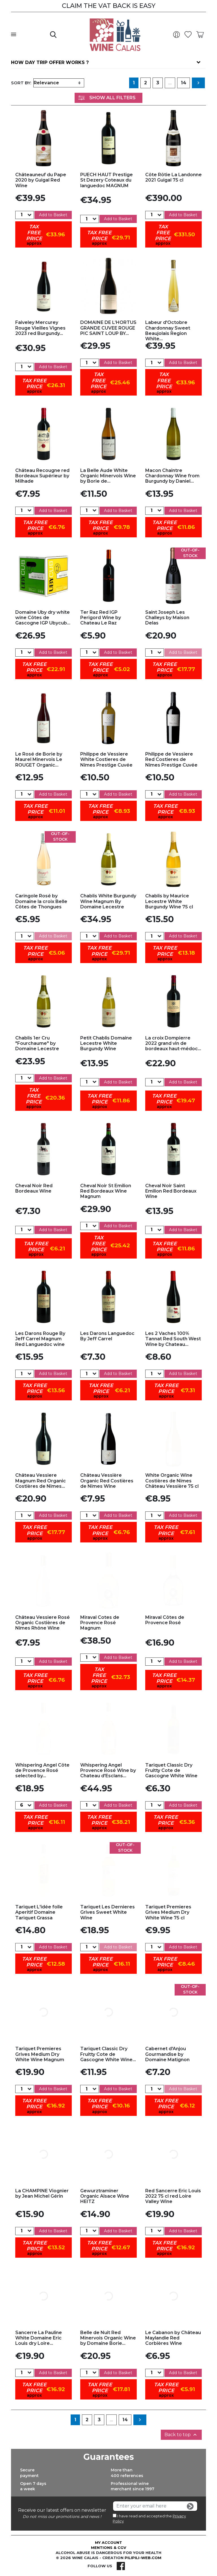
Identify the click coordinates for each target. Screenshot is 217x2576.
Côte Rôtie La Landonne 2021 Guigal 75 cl (173, 177)
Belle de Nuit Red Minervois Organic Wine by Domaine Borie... (108, 2338)
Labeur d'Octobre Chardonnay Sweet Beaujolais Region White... (167, 330)
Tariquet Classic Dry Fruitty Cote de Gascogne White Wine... (108, 2054)
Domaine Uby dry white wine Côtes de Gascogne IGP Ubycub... (42, 618)
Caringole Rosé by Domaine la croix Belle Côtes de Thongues (41, 901)
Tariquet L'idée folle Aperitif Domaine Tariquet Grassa (39, 1912)
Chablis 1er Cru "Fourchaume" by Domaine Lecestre (37, 1043)
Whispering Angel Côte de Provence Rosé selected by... (42, 1770)
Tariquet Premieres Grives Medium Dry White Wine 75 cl (168, 1912)
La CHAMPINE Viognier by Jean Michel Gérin (42, 2193)
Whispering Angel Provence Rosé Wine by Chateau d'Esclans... (108, 1770)
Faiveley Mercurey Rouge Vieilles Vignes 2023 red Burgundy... (40, 328)
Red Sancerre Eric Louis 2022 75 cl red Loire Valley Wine (173, 2196)
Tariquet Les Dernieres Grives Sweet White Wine (107, 1912)
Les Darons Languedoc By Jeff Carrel (107, 1336)
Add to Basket (53, 214)
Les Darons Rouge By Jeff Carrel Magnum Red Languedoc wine (40, 1339)
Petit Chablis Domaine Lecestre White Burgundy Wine (106, 1043)
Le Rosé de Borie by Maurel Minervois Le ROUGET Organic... (38, 759)
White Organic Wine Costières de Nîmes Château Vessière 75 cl (172, 1481)
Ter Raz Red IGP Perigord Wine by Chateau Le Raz (100, 618)
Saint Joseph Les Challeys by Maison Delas (167, 618)
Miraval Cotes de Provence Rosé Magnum (99, 1623)
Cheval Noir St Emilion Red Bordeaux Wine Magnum (105, 1191)
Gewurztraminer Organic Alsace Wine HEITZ (104, 2196)
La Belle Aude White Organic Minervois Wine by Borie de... (108, 476)
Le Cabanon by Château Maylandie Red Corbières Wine (173, 2338)
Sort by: (21, 82)
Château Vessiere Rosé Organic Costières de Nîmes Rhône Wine (42, 1623)
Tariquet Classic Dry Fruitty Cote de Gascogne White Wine (171, 1770)
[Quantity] (21, 215)
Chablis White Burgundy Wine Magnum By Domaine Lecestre (108, 901)
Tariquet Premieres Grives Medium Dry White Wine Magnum (39, 2054)
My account (108, 2542)
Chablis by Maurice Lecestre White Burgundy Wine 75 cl (169, 901)
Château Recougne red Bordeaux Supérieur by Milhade (42, 476)
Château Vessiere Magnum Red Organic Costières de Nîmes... (40, 1481)
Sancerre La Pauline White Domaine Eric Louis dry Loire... (38, 2338)
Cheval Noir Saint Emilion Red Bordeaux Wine (170, 1191)
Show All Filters (107, 97)
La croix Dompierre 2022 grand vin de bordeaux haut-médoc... (173, 1043)
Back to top (181, 2435)
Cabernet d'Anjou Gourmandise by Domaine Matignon (167, 2054)
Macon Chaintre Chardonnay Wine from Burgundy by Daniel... (172, 476)
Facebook (121, 2565)
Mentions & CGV (108, 2547)
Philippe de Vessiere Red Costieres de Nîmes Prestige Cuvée (171, 759)
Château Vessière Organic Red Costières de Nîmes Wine (106, 1481)
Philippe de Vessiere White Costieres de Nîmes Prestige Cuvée (106, 759)
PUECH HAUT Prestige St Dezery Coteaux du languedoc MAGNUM (106, 180)
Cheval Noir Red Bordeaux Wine (34, 1188)
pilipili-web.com (143, 2557)
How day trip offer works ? (50, 62)
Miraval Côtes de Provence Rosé (164, 1620)
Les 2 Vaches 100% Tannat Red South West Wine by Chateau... (173, 1339)
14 (183, 82)
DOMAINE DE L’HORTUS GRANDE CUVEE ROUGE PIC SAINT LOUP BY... (108, 328)
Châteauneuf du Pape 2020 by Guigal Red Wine (40, 180)
